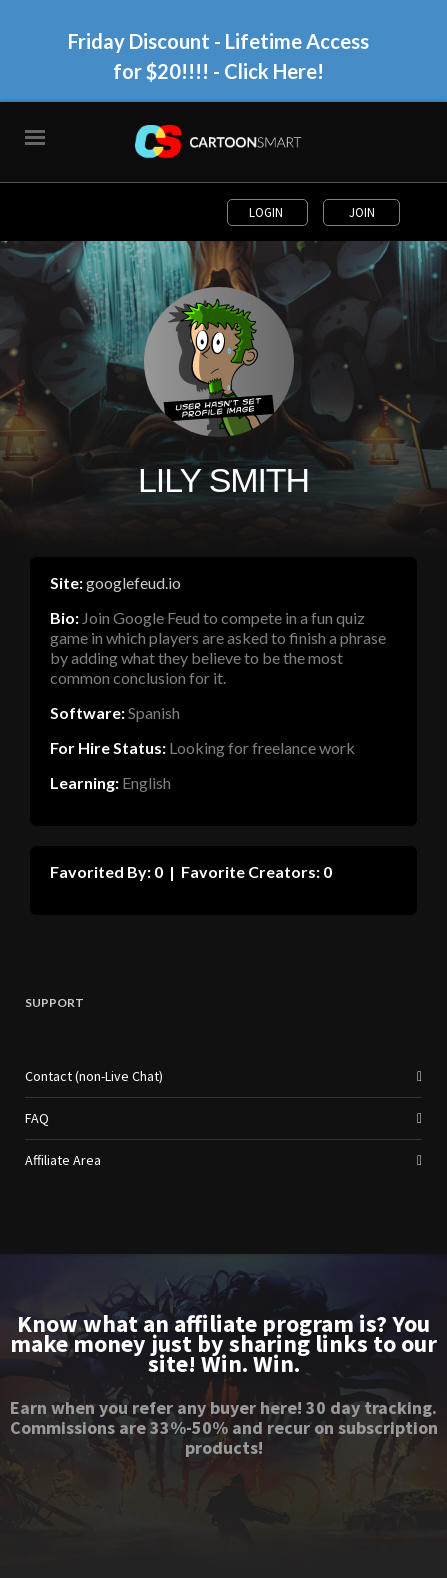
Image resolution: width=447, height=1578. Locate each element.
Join (362, 212)
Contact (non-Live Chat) (94, 1076)
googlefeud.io (133, 582)
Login (267, 212)
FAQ (37, 1118)
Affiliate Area (63, 1160)
